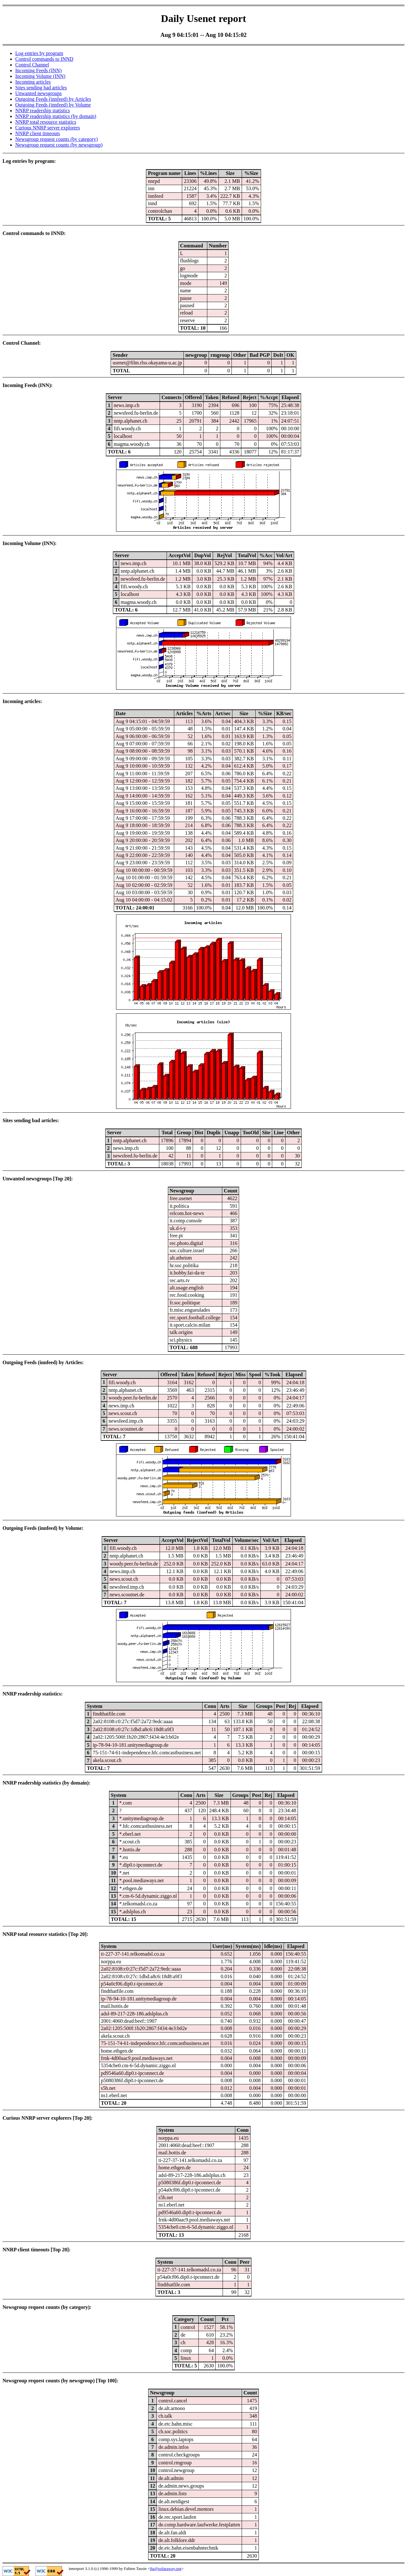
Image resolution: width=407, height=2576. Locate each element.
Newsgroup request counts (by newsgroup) (59, 145)
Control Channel (32, 64)
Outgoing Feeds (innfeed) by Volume (53, 104)
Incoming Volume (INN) (40, 76)
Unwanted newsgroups (38, 93)
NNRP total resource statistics (45, 122)
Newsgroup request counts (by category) (56, 139)
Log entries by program (39, 53)
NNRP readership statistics (42, 110)
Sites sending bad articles (41, 87)
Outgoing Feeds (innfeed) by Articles (53, 99)
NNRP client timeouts (37, 133)
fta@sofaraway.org (166, 2568)
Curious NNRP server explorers (47, 127)
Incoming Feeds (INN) (38, 70)
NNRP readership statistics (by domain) (55, 116)
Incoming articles (33, 82)
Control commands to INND (44, 59)
